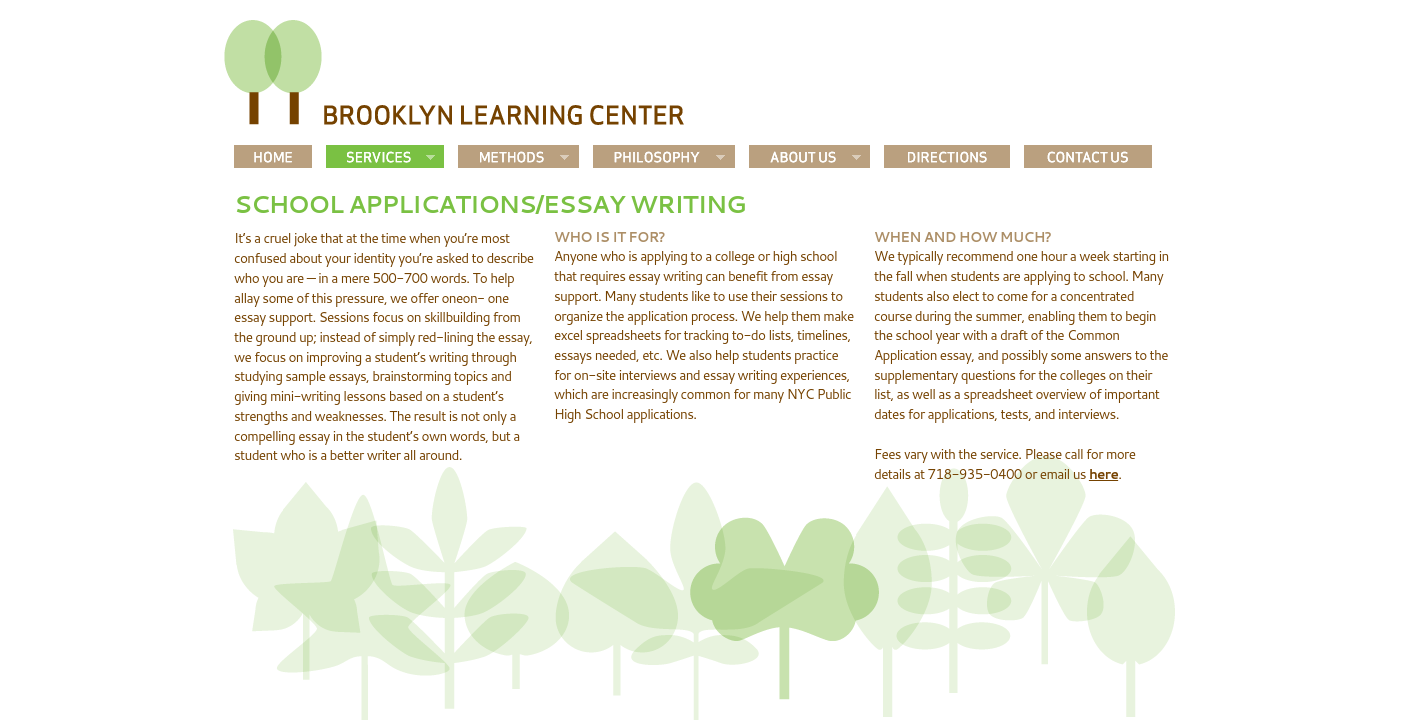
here (1103, 473)
